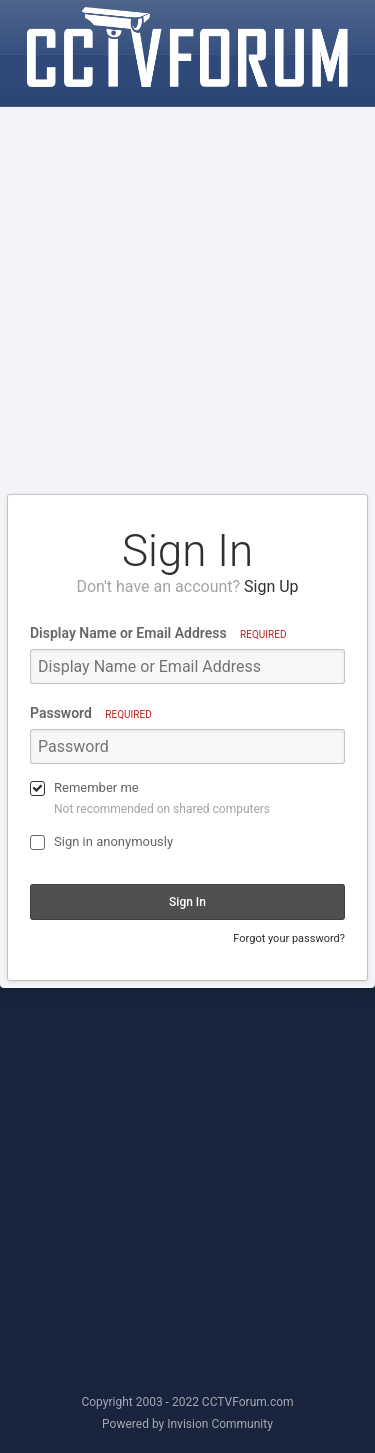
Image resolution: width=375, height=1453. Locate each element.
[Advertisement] (187, 301)
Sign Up (271, 586)
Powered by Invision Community (187, 1424)
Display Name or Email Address (158, 633)
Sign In (187, 902)
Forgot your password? (289, 938)
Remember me (96, 787)
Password (91, 713)
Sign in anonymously (113, 841)
